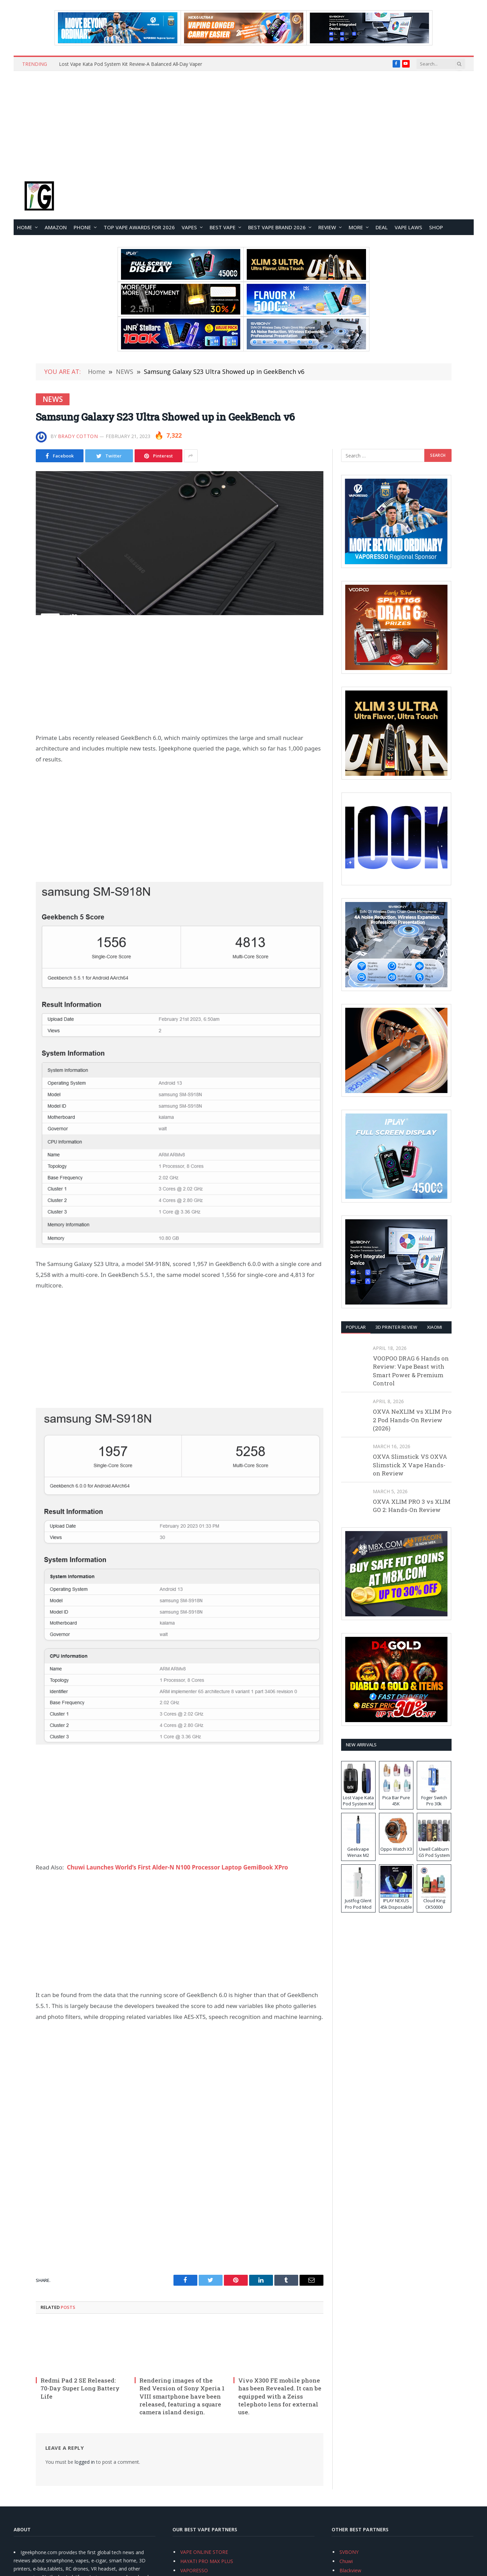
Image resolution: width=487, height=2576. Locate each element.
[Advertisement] (243, 122)
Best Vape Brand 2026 (277, 227)
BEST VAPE (222, 227)
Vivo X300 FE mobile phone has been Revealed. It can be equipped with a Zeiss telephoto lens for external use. (279, 2396)
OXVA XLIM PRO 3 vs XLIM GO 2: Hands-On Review (412, 1506)
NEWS (53, 399)
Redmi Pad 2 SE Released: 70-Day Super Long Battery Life (80, 2388)
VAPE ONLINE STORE (204, 2552)
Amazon (56, 227)
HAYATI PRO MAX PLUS (206, 2561)
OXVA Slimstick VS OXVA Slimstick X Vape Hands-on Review (410, 1465)
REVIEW (327, 227)
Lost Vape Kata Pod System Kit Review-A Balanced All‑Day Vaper (130, 64)
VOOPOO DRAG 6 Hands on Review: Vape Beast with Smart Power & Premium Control (411, 1370)
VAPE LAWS (408, 227)
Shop (436, 227)
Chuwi (346, 2561)
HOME (24, 227)
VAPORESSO (194, 2570)
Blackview (350, 2570)
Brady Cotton (78, 436)
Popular (356, 1327)
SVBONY (349, 2552)
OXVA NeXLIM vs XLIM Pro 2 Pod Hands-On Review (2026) (412, 1420)
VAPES (189, 227)
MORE (356, 227)
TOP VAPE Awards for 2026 (139, 227)
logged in (85, 2462)
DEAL (382, 227)
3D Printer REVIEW (396, 1327)
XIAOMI (434, 1327)
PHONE (82, 227)
